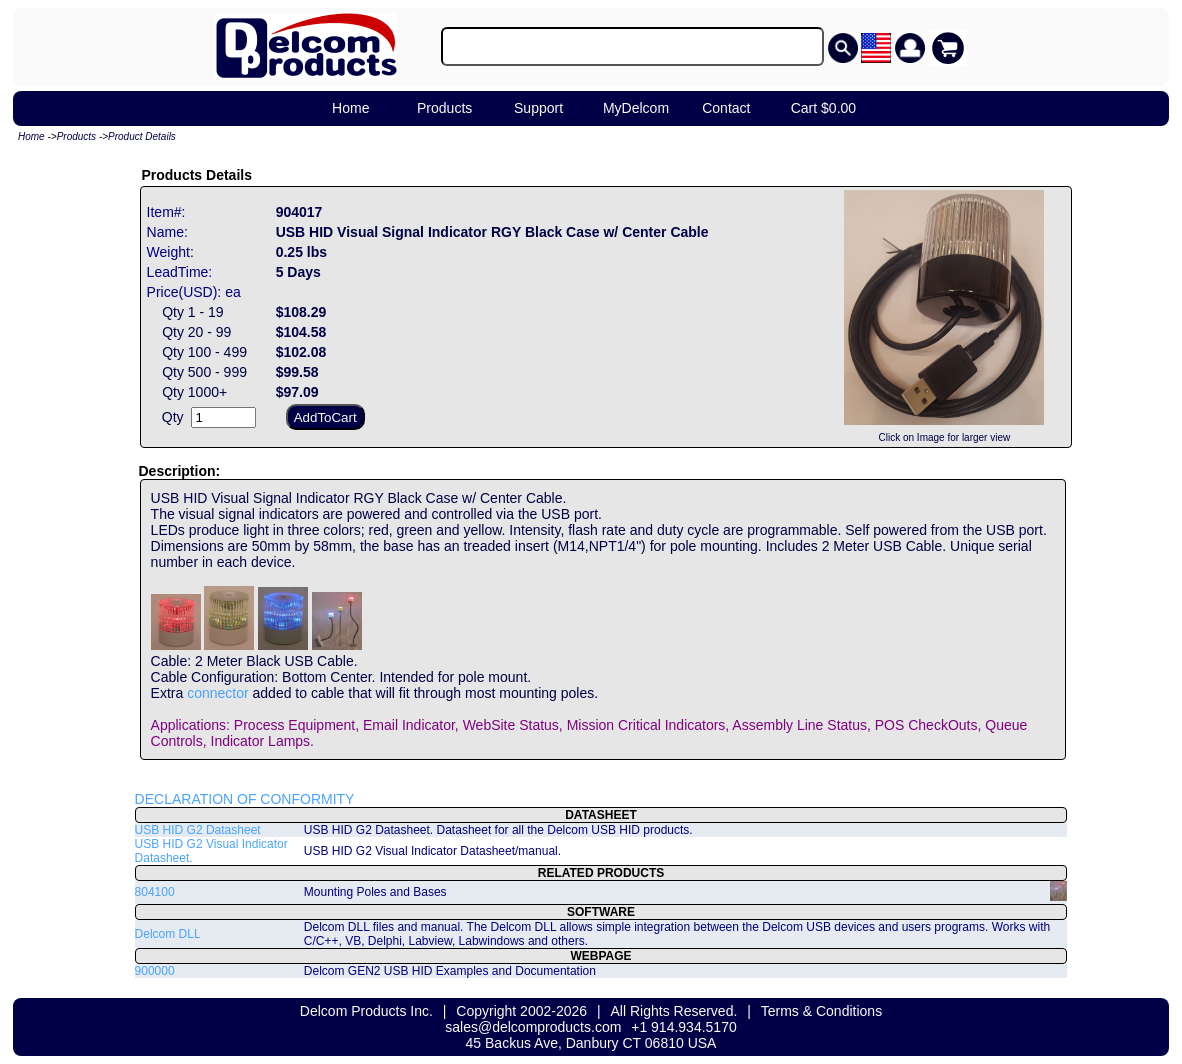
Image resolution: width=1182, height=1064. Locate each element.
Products (444, 108)
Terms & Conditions (821, 1011)
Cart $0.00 (823, 108)
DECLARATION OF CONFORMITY (245, 799)
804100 (155, 892)
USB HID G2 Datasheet (198, 830)
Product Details (142, 136)
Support (538, 108)
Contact (726, 108)
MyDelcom (636, 108)
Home (350, 108)
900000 (155, 971)
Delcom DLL (168, 934)
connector (217, 693)
